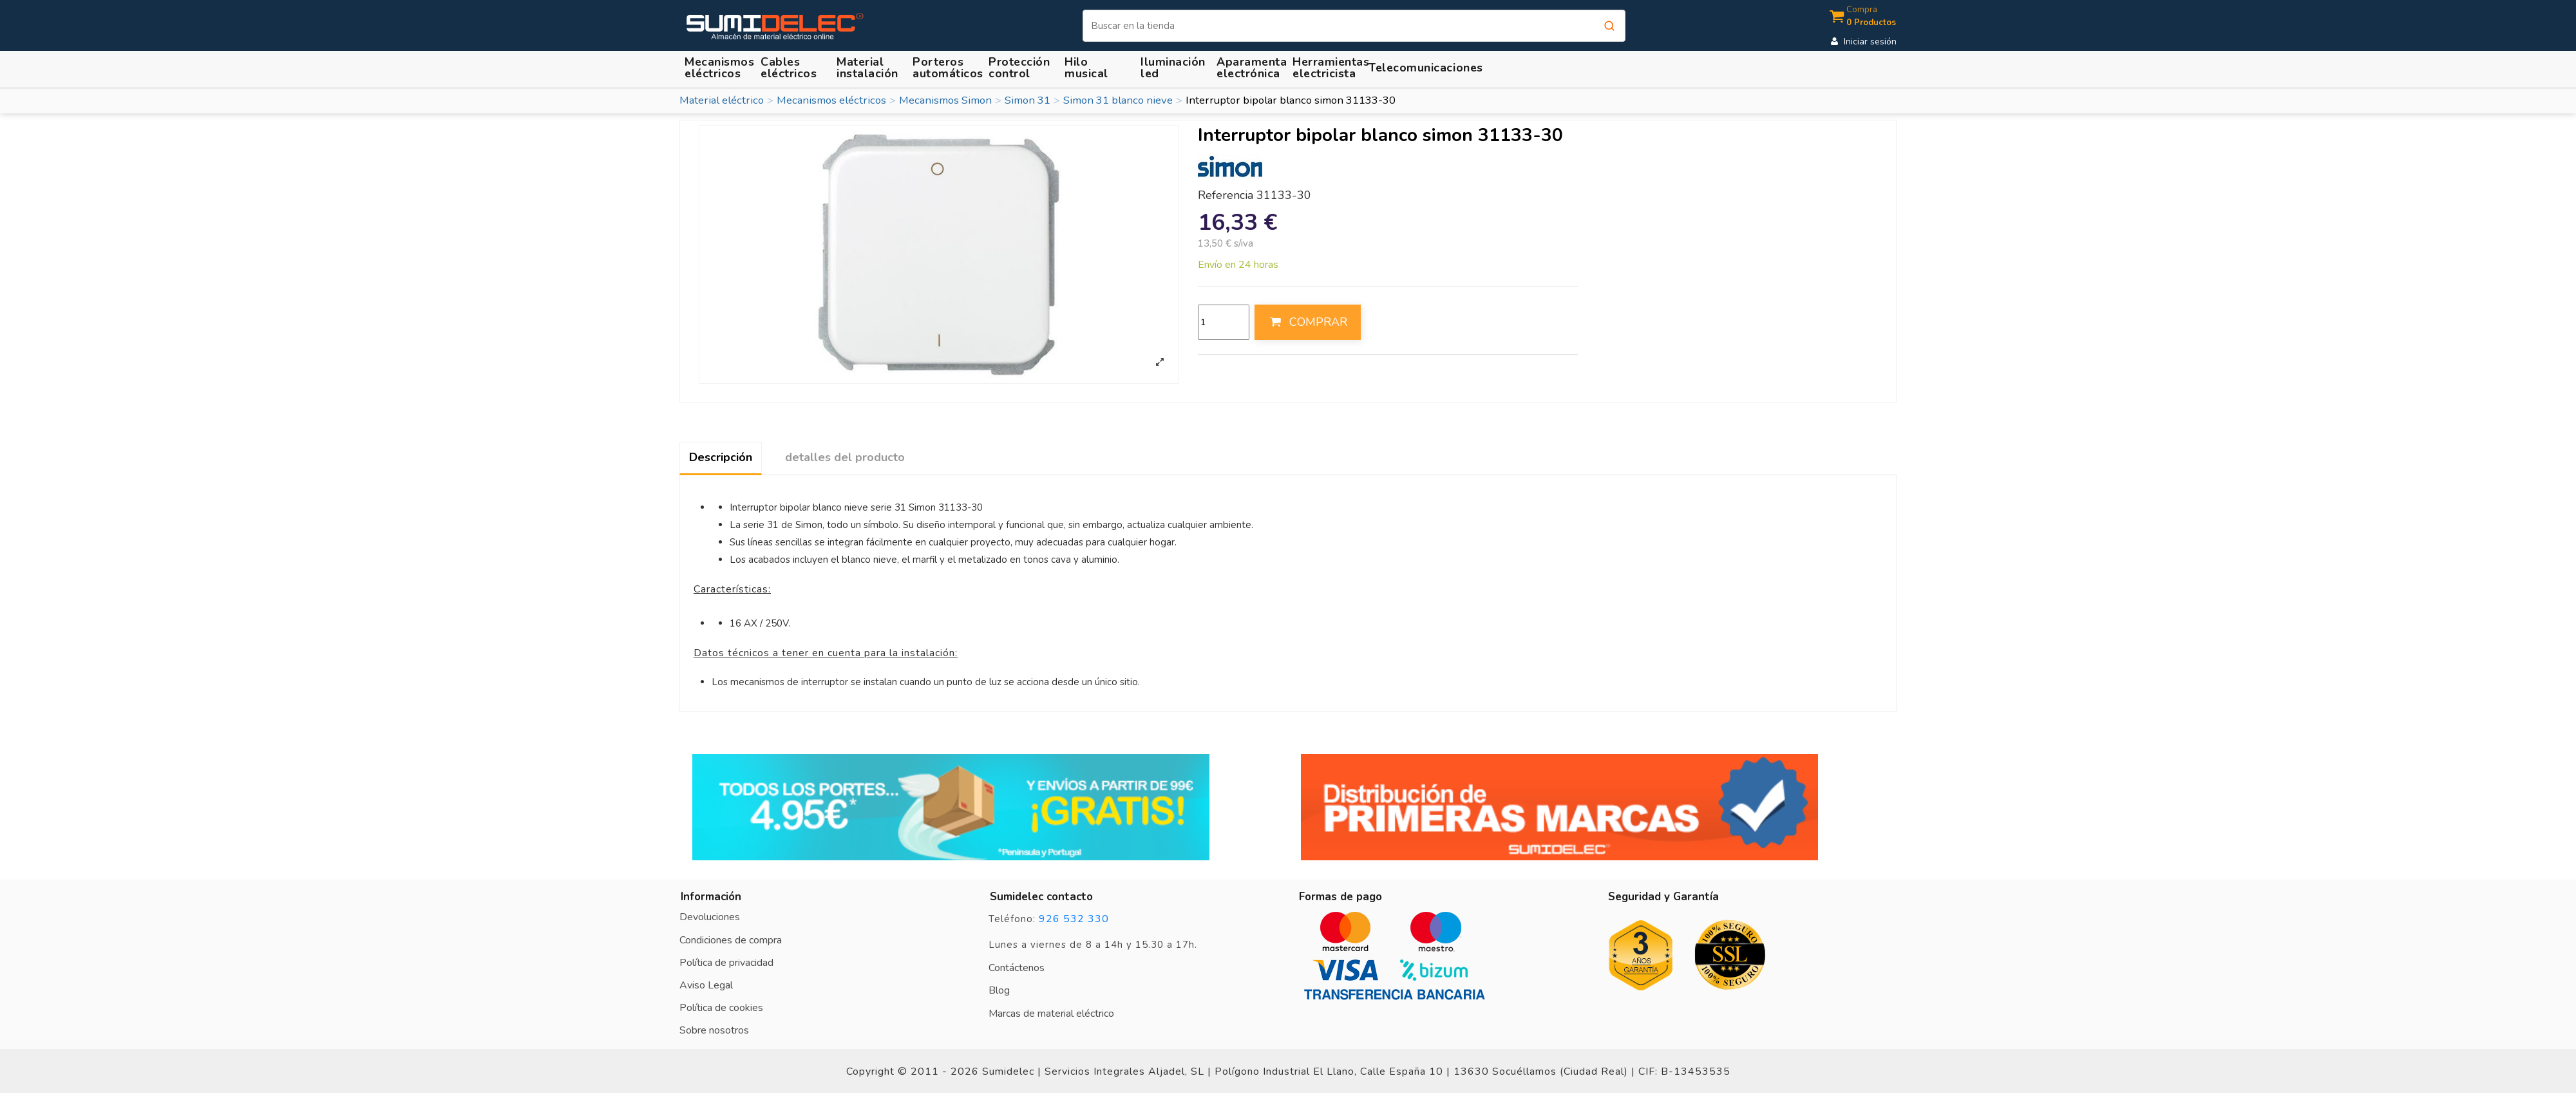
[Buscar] (1354, 26)
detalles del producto (845, 457)
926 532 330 (1074, 919)
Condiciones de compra (730, 940)
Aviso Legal (706, 985)
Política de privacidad (726, 963)
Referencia (1225, 196)
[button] (869, 67)
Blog (999, 990)
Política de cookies (721, 1008)
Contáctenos (1017, 968)
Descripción (720, 457)
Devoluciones (709, 917)
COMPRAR (1307, 322)
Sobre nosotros (714, 1030)
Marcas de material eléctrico (1051, 1013)
